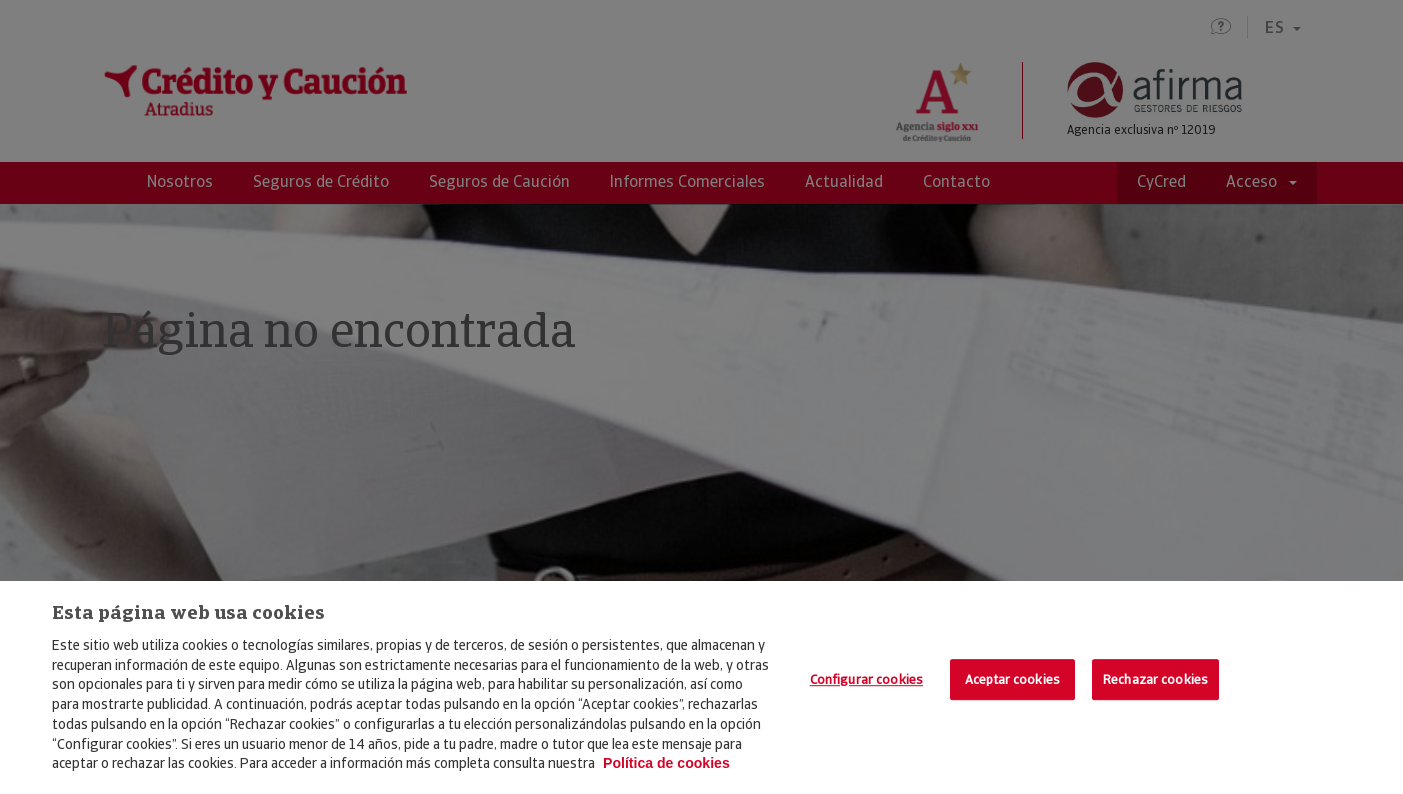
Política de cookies (666, 763)
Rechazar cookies (1155, 679)
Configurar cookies (866, 679)
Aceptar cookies (1012, 679)
